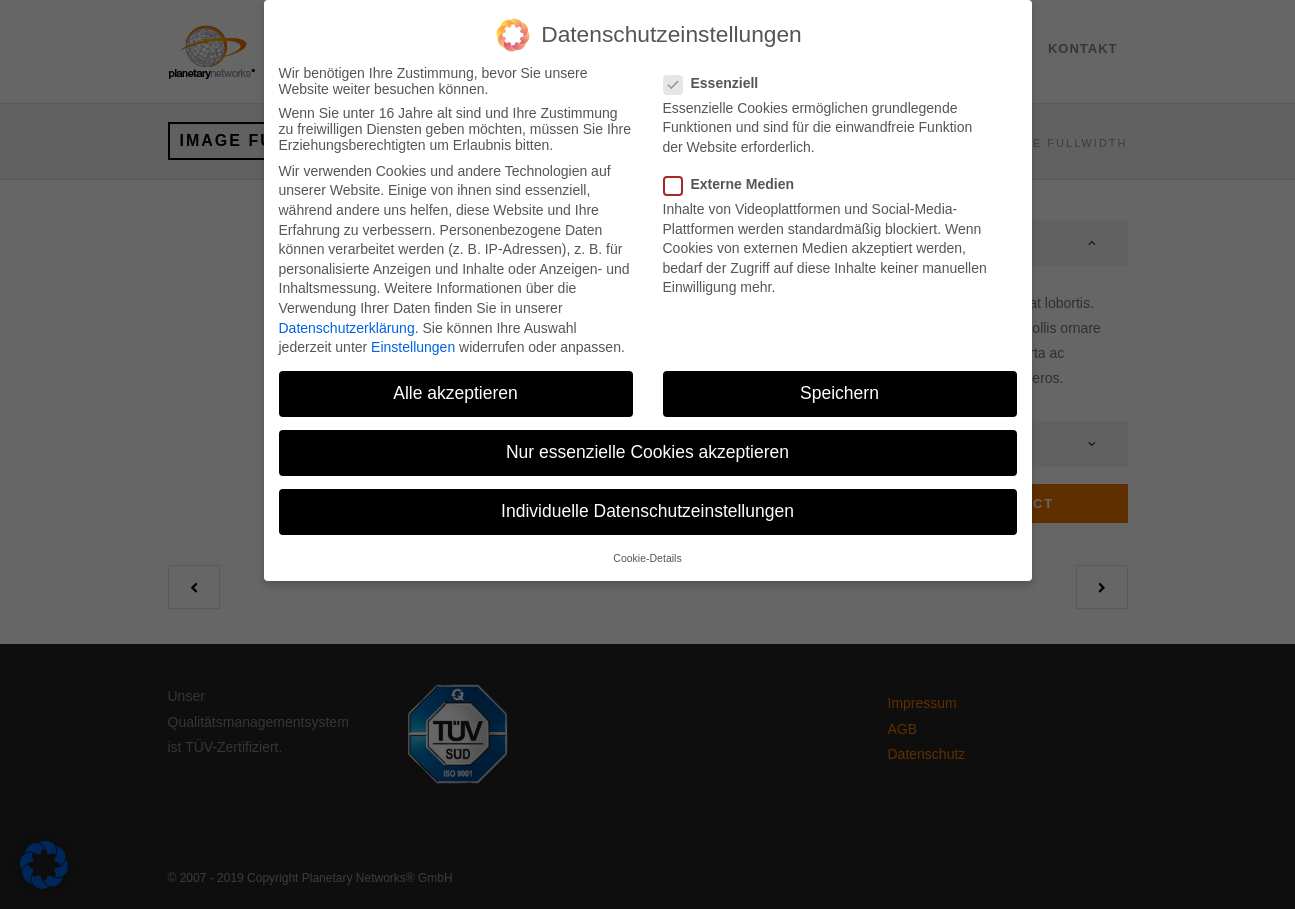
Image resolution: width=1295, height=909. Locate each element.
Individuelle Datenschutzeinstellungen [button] (647, 497)
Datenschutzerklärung (347, 313)
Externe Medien (737, 170)
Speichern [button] (839, 379)
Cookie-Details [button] (647, 544)
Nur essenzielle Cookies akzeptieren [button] (647, 438)
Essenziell (719, 69)
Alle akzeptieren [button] (455, 379)
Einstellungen (413, 333)
